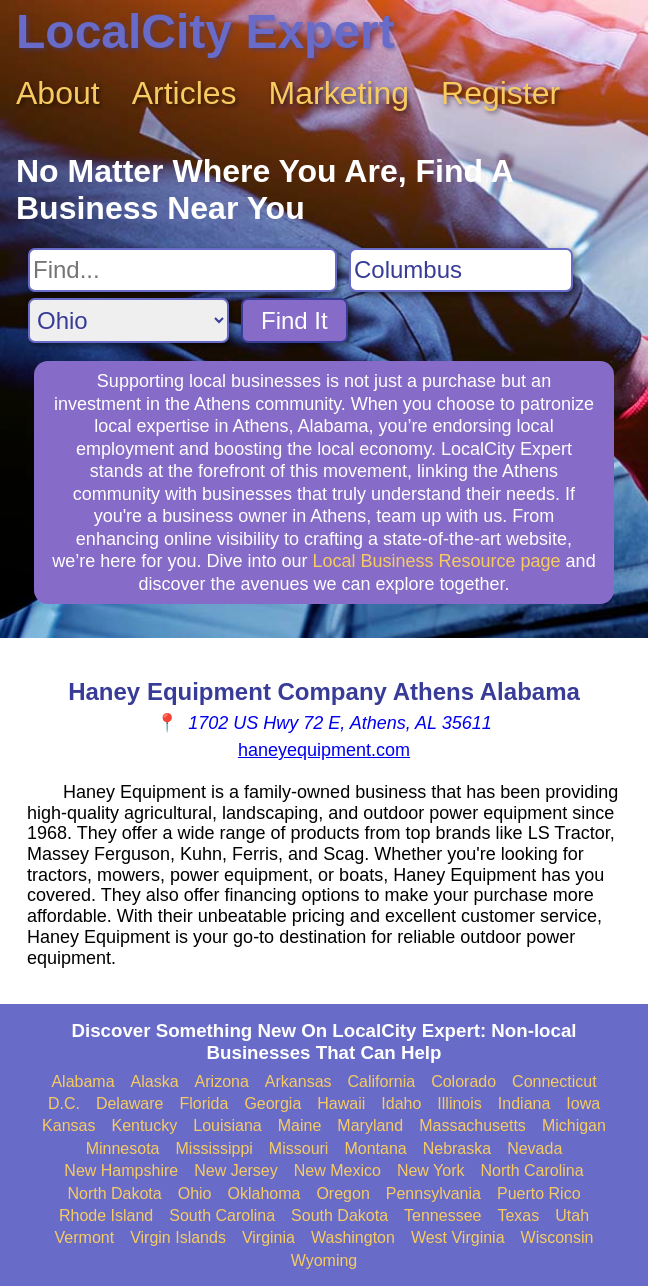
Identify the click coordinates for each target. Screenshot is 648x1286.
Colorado (463, 1081)
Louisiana (227, 1125)
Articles (184, 93)
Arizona (222, 1081)
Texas (518, 1215)
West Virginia (458, 1237)
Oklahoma (264, 1193)
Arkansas (298, 1081)
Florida (203, 1103)
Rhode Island (106, 1215)
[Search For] (182, 270)
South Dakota (339, 1215)
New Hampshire (121, 1170)
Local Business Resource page (436, 561)
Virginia (268, 1237)
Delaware (130, 1103)
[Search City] (461, 270)
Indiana (524, 1103)
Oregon (342, 1193)
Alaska (155, 1081)
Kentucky (144, 1125)
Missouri (299, 1148)
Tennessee (442, 1215)
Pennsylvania (433, 1193)
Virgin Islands (178, 1237)
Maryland (370, 1125)
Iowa (583, 1103)
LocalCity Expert (205, 31)
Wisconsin (557, 1237)
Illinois (459, 1103)
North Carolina (531, 1170)
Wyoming (324, 1260)
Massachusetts (472, 1125)
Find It (294, 320)
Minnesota (123, 1148)
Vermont (85, 1237)
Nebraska (457, 1148)
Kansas (68, 1125)
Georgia (272, 1103)
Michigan (574, 1125)
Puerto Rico (539, 1193)
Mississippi (214, 1148)
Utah (572, 1215)
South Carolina (222, 1215)
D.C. (64, 1103)
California (382, 1081)
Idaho (401, 1103)
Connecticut (554, 1081)
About (58, 93)
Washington (353, 1237)
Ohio (195, 1193)
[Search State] (128, 320)
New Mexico (337, 1170)
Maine (300, 1125)
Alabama (82, 1081)
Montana (375, 1148)
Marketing (339, 93)
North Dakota (114, 1193)
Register (500, 93)
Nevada (534, 1148)
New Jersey (236, 1170)
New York (431, 1170)
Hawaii (341, 1103)
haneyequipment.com (324, 750)
